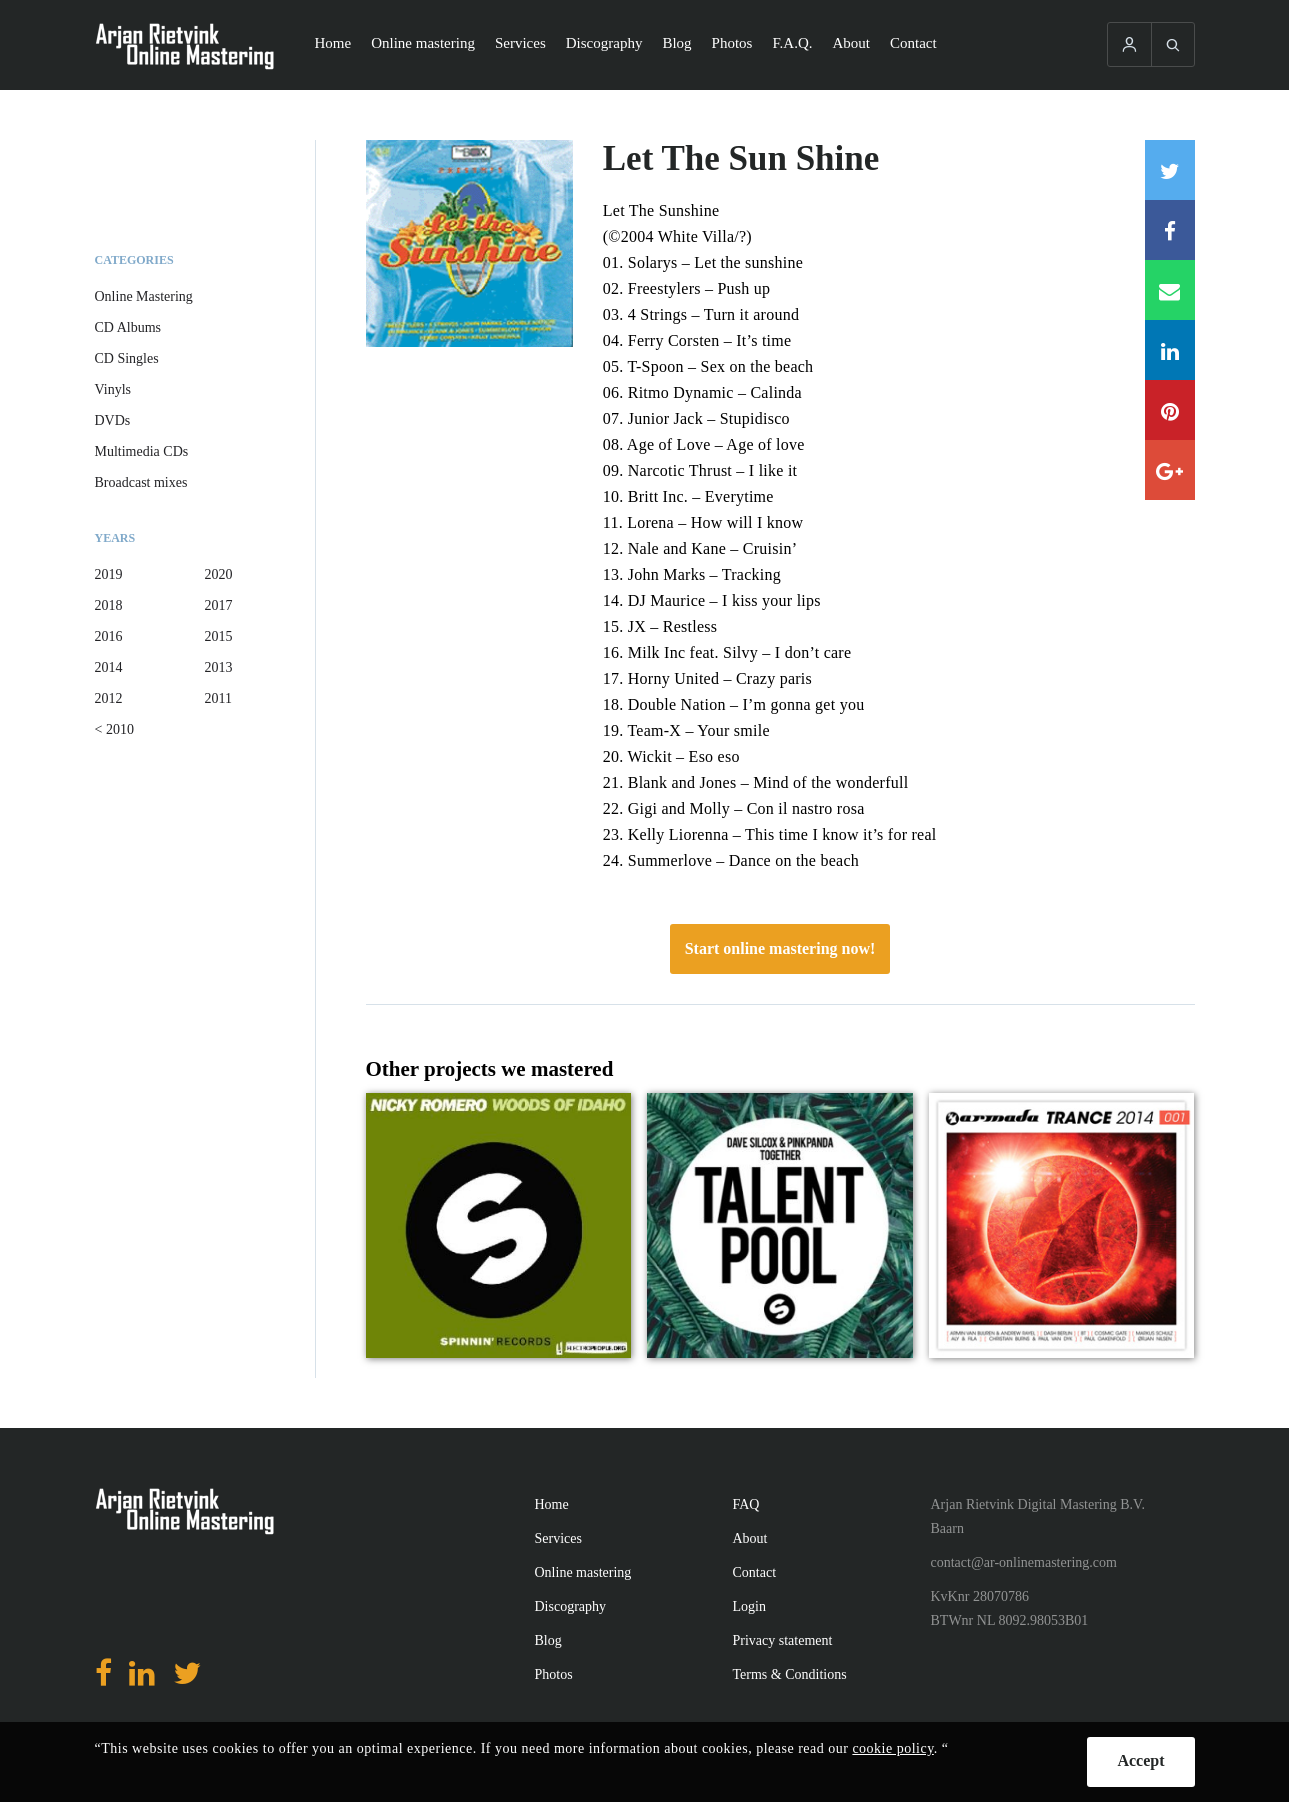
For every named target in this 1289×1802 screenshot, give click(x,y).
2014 (109, 667)
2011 (218, 698)
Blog (676, 43)
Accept (1140, 1760)
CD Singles (127, 358)
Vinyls (113, 389)
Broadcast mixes (141, 482)
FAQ (746, 1504)
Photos (732, 43)
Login (749, 1606)
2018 (109, 605)
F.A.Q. (792, 43)
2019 (109, 574)
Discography (604, 43)
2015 (219, 636)
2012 (109, 698)
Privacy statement (783, 1640)
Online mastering (423, 43)
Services (520, 43)
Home (333, 43)
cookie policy (892, 1748)
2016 (109, 636)
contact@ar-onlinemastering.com (1024, 1562)
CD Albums (128, 327)
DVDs (113, 420)
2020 (219, 574)
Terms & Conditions (790, 1674)
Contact (913, 43)
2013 (219, 667)
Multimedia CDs (142, 451)
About (852, 43)
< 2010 (114, 729)
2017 (219, 605)
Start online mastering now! (780, 948)
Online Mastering (144, 296)
